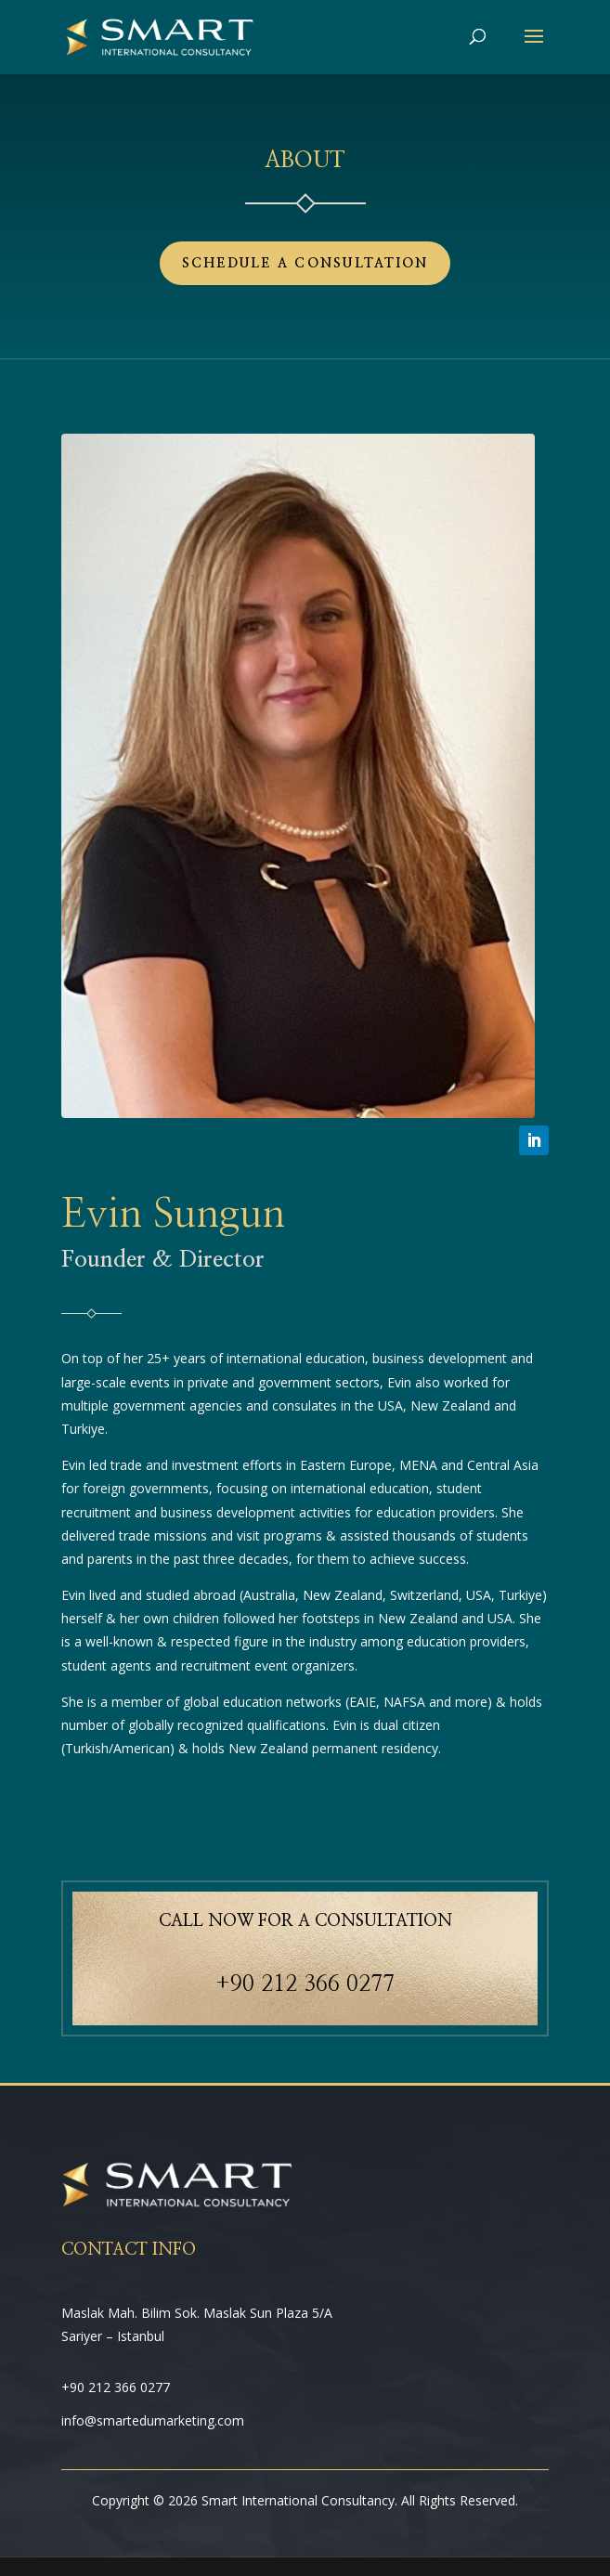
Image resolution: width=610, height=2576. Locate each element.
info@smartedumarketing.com (152, 2420)
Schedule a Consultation (305, 263)
